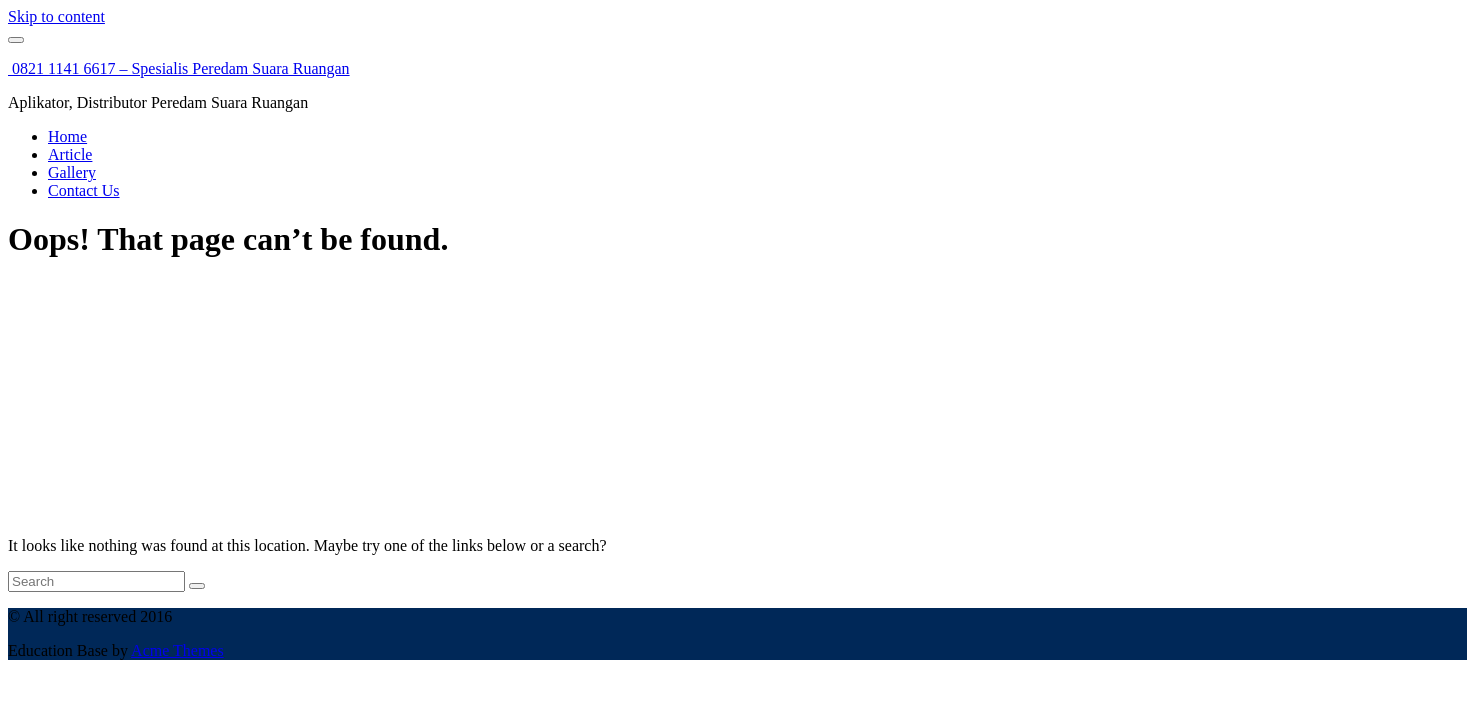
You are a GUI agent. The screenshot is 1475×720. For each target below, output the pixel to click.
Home (67, 136)
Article (70, 154)
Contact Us (84, 190)
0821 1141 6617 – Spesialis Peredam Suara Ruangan (179, 68)
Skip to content (56, 16)
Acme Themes (177, 650)
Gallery (72, 172)
